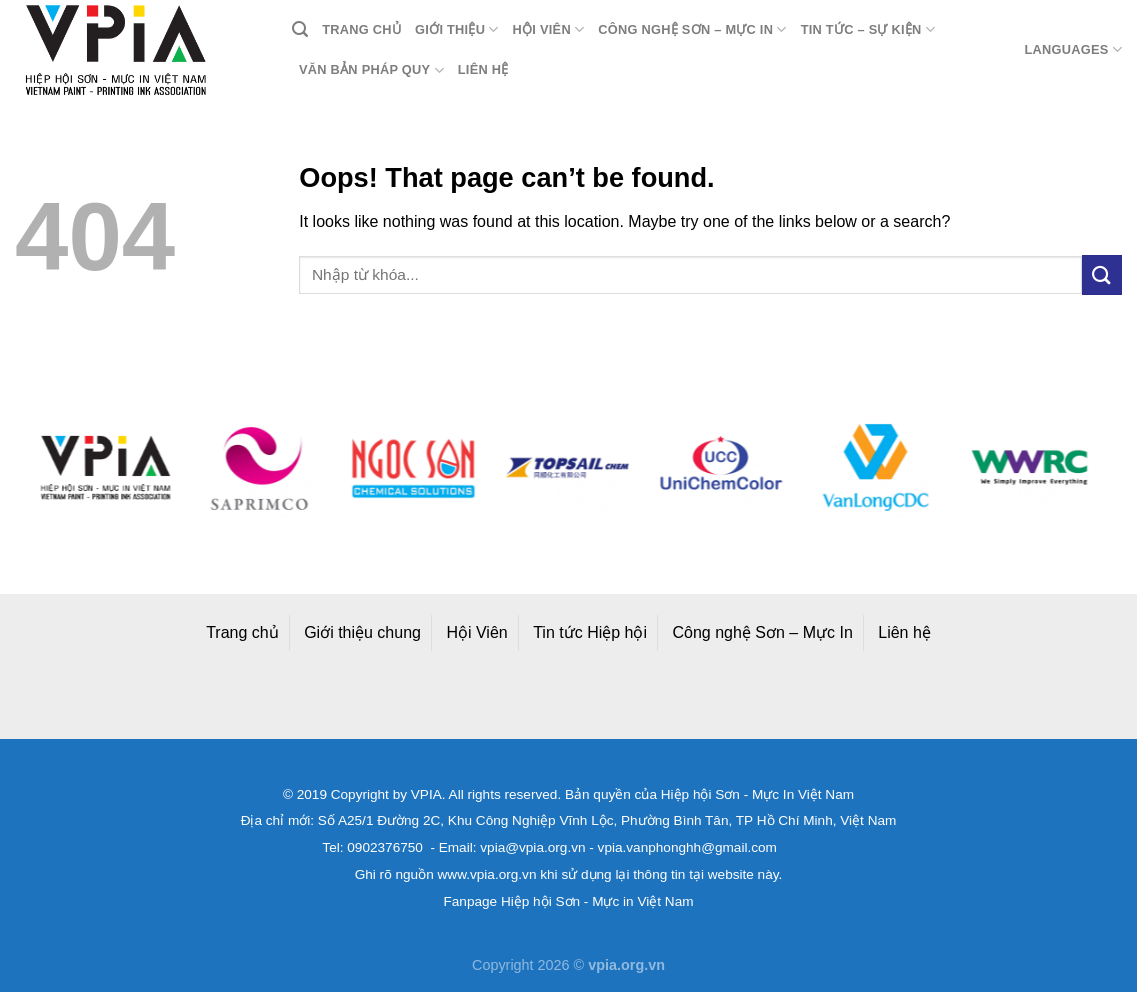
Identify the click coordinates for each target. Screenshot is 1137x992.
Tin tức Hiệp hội (590, 632)
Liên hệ (483, 69)
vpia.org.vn (626, 965)
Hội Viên (476, 632)
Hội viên (549, 29)
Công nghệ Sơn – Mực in (692, 29)
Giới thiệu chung (362, 632)
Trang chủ (361, 29)
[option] (107, 468)
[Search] (300, 29)
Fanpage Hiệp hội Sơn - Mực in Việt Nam (568, 901)
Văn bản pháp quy (371, 70)
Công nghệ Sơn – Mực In (763, 632)
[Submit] (1102, 274)
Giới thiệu (457, 29)
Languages (1073, 49)
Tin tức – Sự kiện (868, 29)
